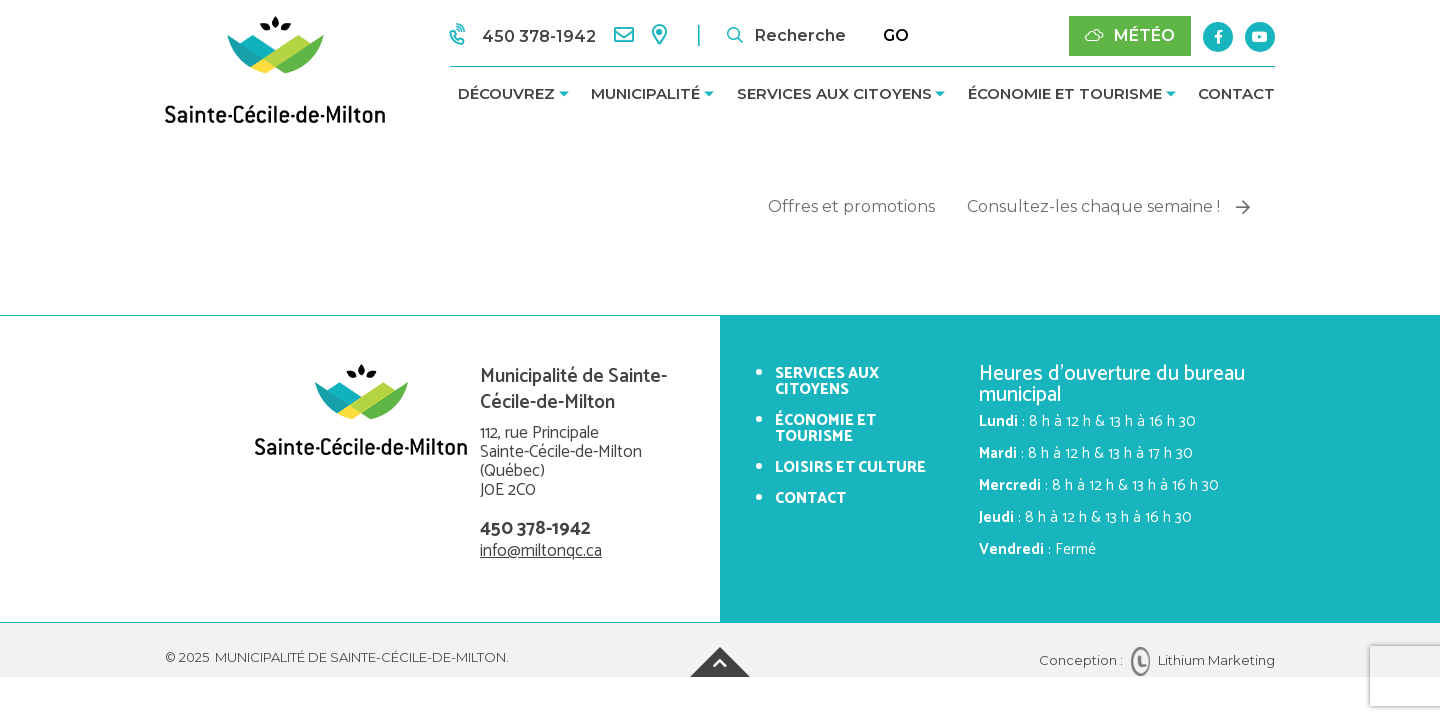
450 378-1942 (535, 528)
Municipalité (645, 93)
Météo (1130, 35)
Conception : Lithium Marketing (1157, 660)
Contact (1236, 93)
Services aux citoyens (834, 93)
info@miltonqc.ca (541, 551)
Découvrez (506, 93)
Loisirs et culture (850, 467)
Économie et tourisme (1065, 93)
